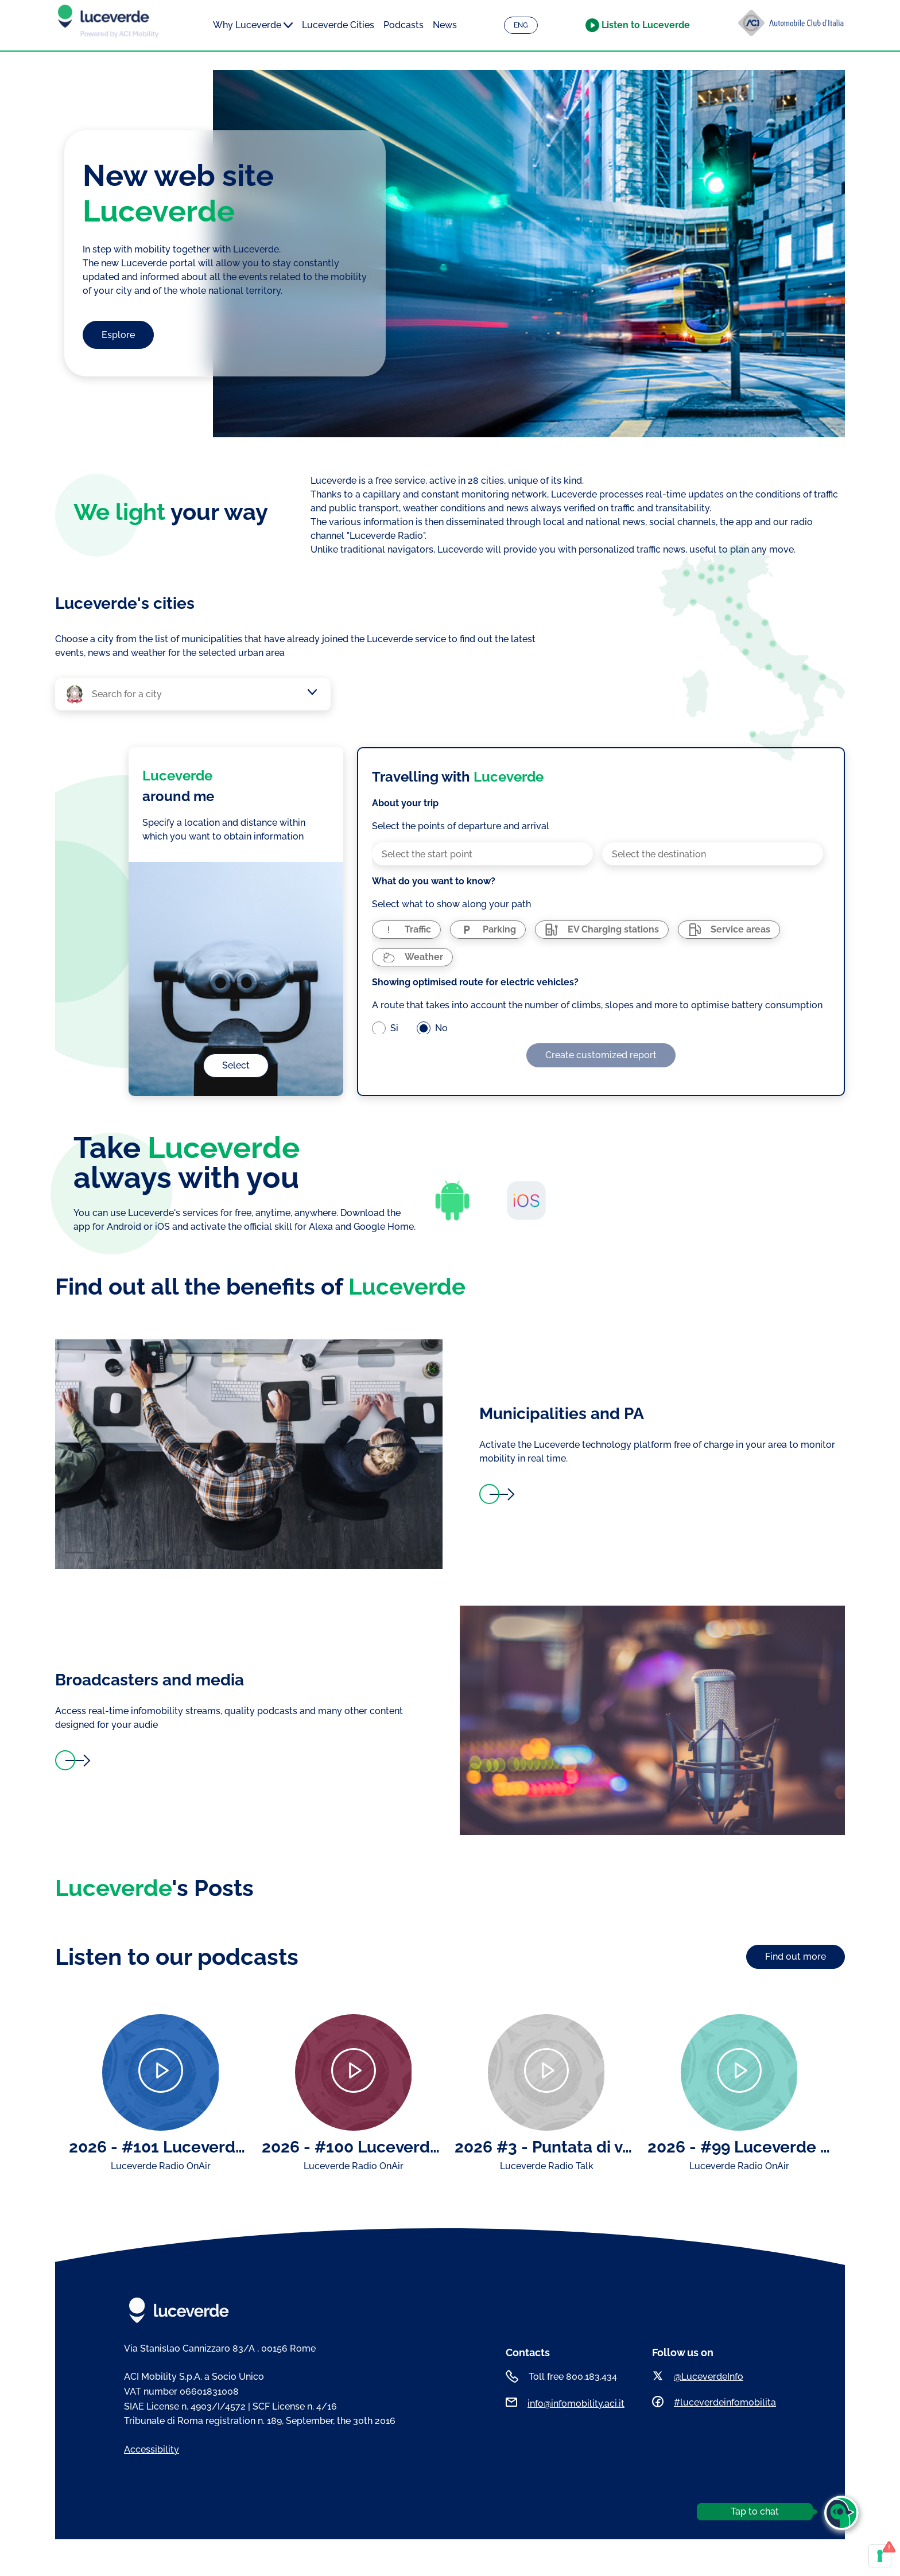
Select (236, 1065)
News (445, 25)
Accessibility (151, 2449)
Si (394, 1028)
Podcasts (403, 25)
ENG (521, 25)
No (441, 1028)
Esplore (118, 334)
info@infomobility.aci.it (575, 2403)
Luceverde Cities (338, 25)
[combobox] (198, 694)
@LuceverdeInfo (708, 2376)
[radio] (406, 929)
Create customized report (601, 1055)
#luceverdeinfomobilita (725, 2402)
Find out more (795, 1956)
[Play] (160, 2072)
